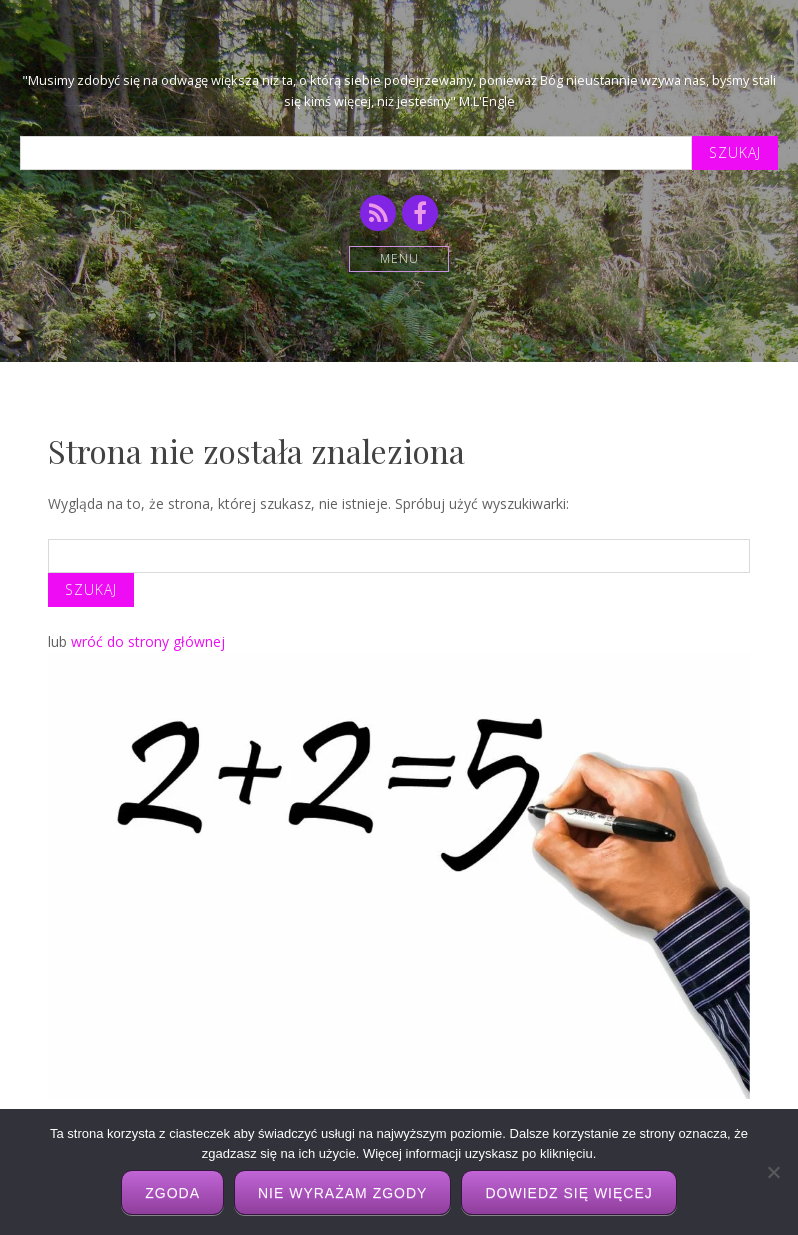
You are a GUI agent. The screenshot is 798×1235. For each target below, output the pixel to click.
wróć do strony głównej (148, 641)
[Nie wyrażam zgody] (773, 1172)
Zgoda (172, 1193)
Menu (399, 258)
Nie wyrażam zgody (342, 1193)
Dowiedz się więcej (568, 1193)
